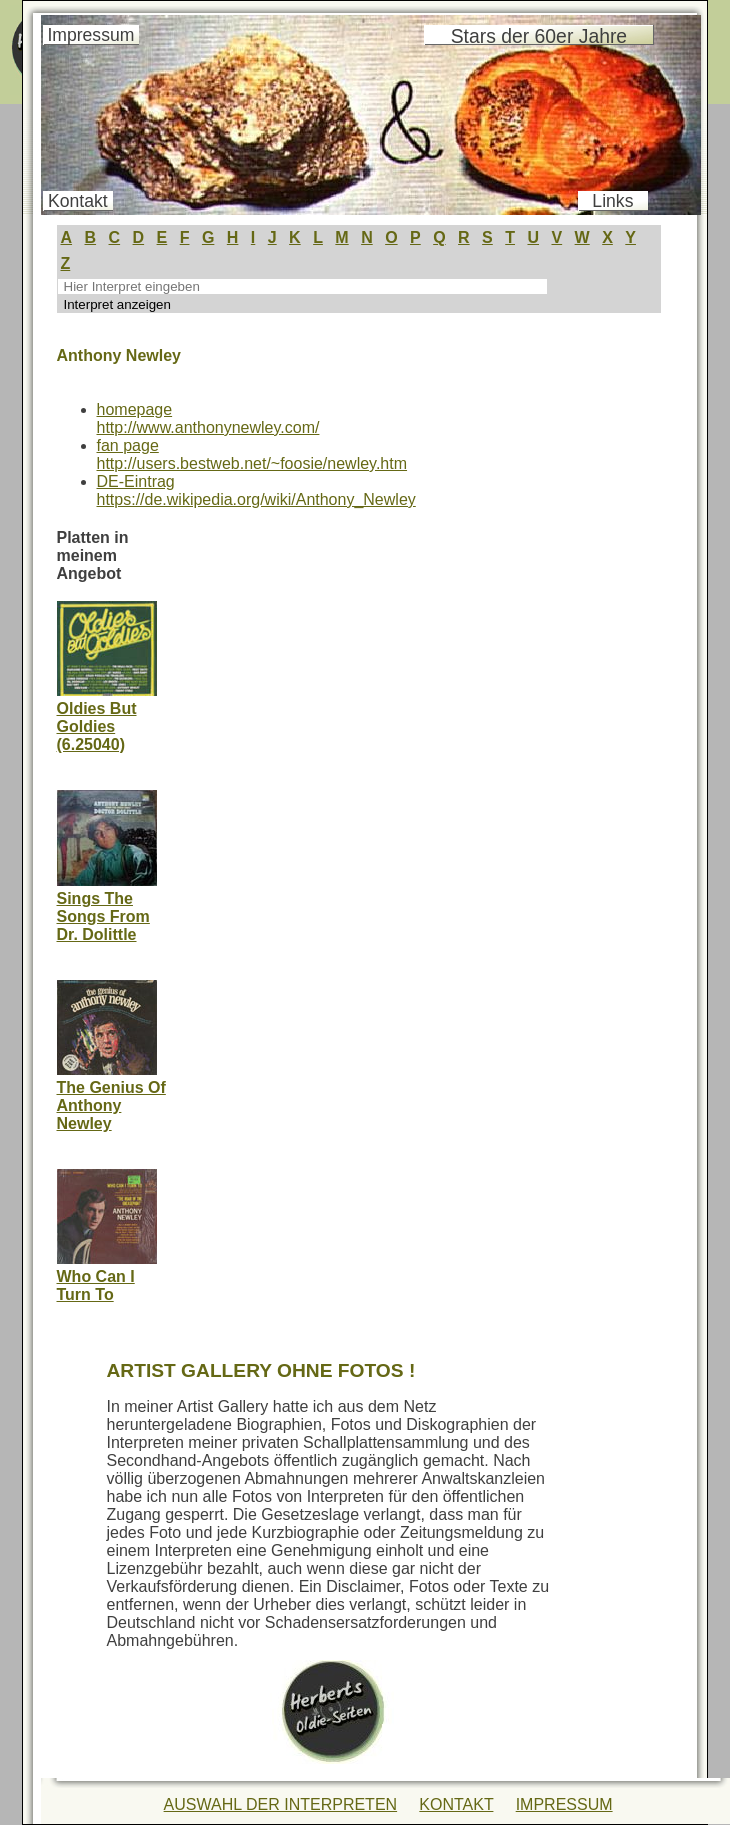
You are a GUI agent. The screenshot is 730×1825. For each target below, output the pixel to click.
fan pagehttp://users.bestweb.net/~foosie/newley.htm (252, 454)
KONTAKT (456, 1804)
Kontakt (78, 201)
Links (612, 201)
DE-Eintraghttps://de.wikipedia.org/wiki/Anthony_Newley (256, 490)
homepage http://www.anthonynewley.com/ (208, 418)
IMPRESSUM (564, 1804)
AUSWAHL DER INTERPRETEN (281, 1804)
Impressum (90, 35)
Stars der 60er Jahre (539, 36)
